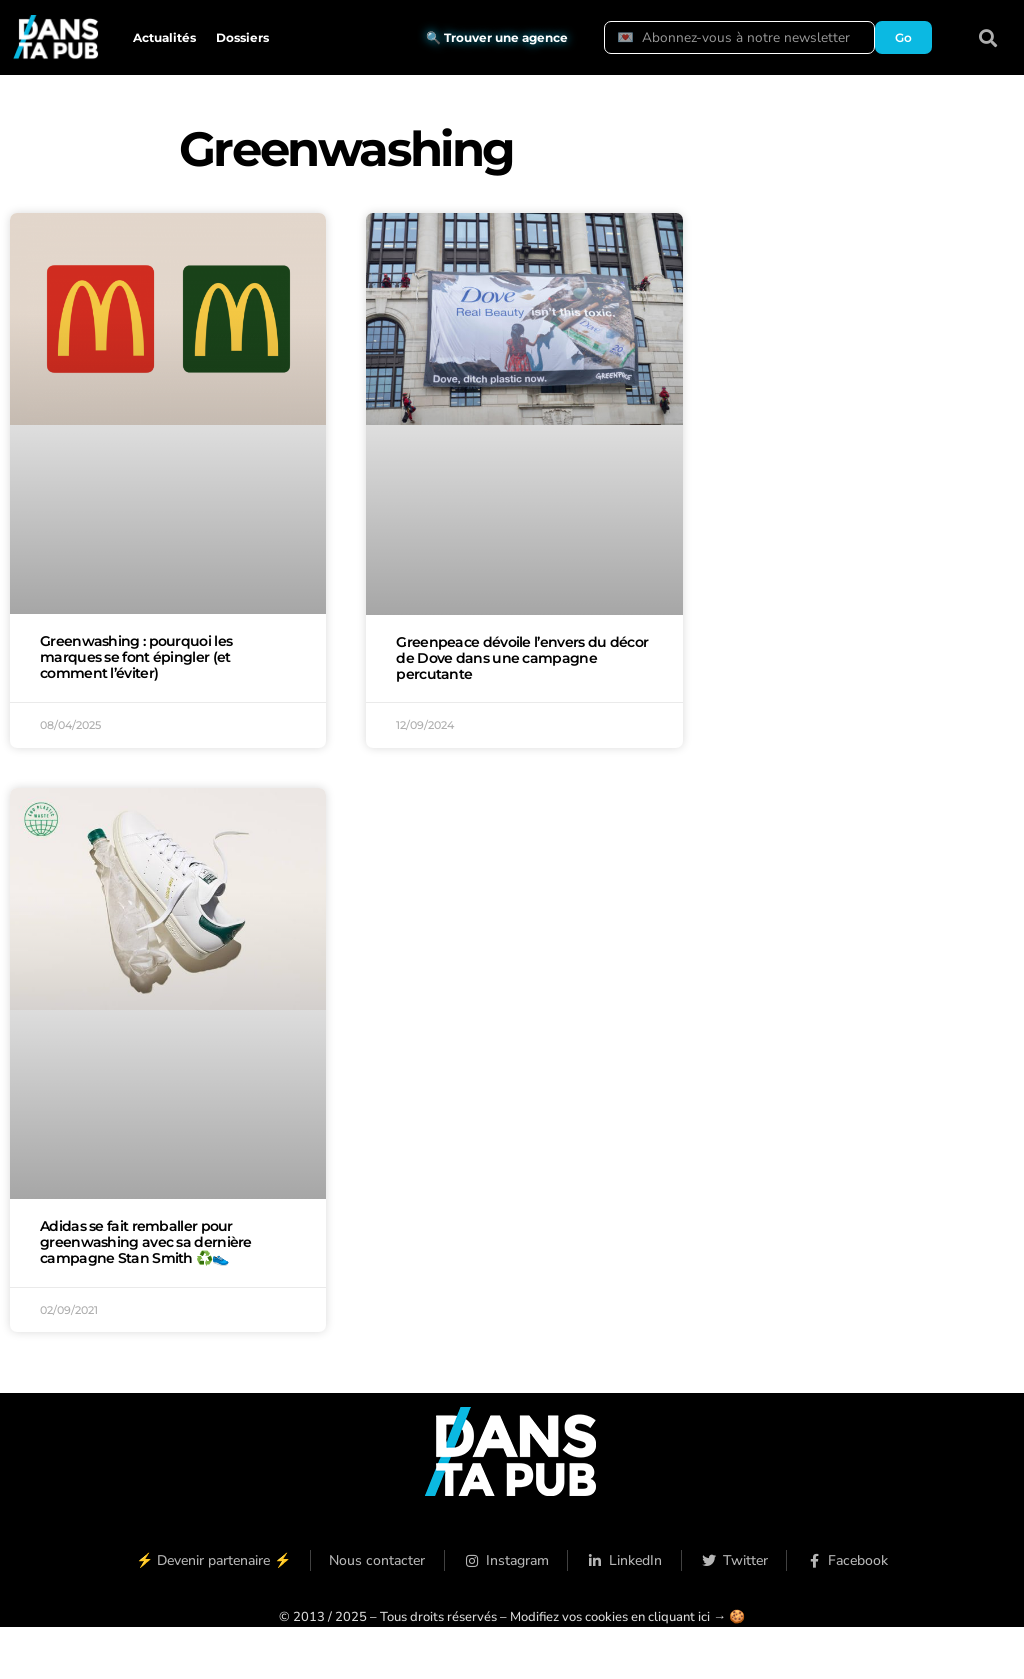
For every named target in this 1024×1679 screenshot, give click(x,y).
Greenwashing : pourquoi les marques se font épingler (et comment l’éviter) (136, 657)
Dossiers (242, 37)
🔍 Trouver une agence (497, 37)
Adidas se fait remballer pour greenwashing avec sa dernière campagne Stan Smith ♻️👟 (146, 1242)
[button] (988, 37)
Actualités (164, 37)
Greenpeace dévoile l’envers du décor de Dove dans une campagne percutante (522, 658)
